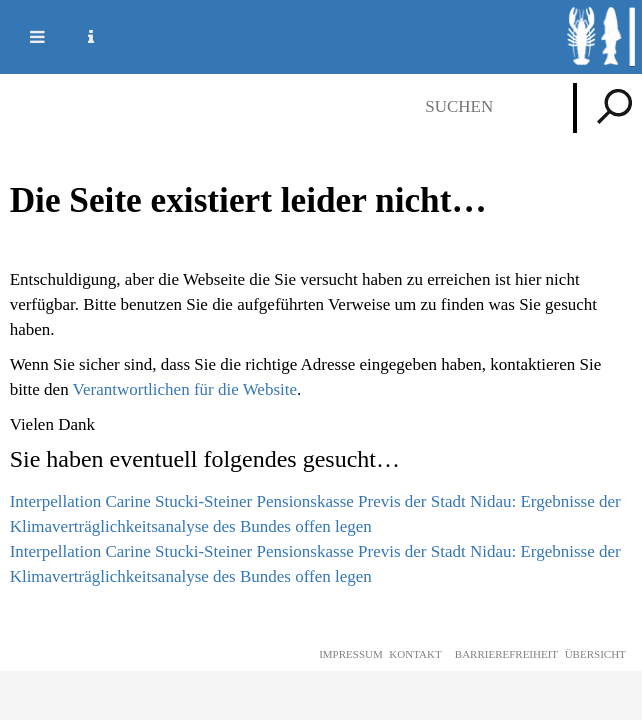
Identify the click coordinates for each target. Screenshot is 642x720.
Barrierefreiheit (506, 654)
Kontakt (415, 654)
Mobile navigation (25, 37)
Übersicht (595, 654)
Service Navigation (79, 37)
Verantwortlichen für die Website (185, 389)
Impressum (351, 654)
